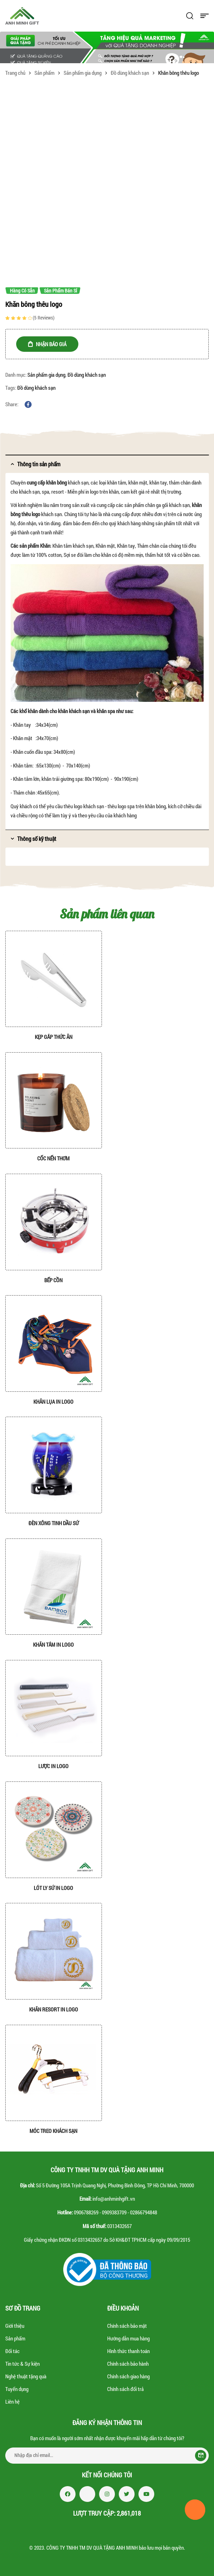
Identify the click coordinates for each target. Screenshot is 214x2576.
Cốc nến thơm (53, 1158)
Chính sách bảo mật (127, 2325)
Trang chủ (15, 72)
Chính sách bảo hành (128, 2363)
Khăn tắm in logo (53, 1644)
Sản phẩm (44, 72)
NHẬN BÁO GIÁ (51, 344)
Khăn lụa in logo (53, 1401)
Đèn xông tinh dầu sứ (53, 1523)
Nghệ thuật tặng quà (25, 2376)
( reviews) (43, 318)
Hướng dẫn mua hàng (128, 2338)
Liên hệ (12, 2401)
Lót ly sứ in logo (53, 1887)
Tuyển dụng (16, 2388)
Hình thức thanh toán (128, 2350)
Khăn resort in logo (53, 2009)
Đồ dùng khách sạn (130, 72)
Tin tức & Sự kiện (22, 2363)
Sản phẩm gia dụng (83, 72)
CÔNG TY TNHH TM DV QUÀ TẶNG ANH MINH (92, 2547)
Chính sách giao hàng (128, 2376)
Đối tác (12, 2350)
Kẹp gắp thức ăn (53, 1036)
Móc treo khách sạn (53, 2130)
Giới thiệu (14, 2325)
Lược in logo (53, 1766)
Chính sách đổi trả (125, 2388)
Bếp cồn (53, 1280)
